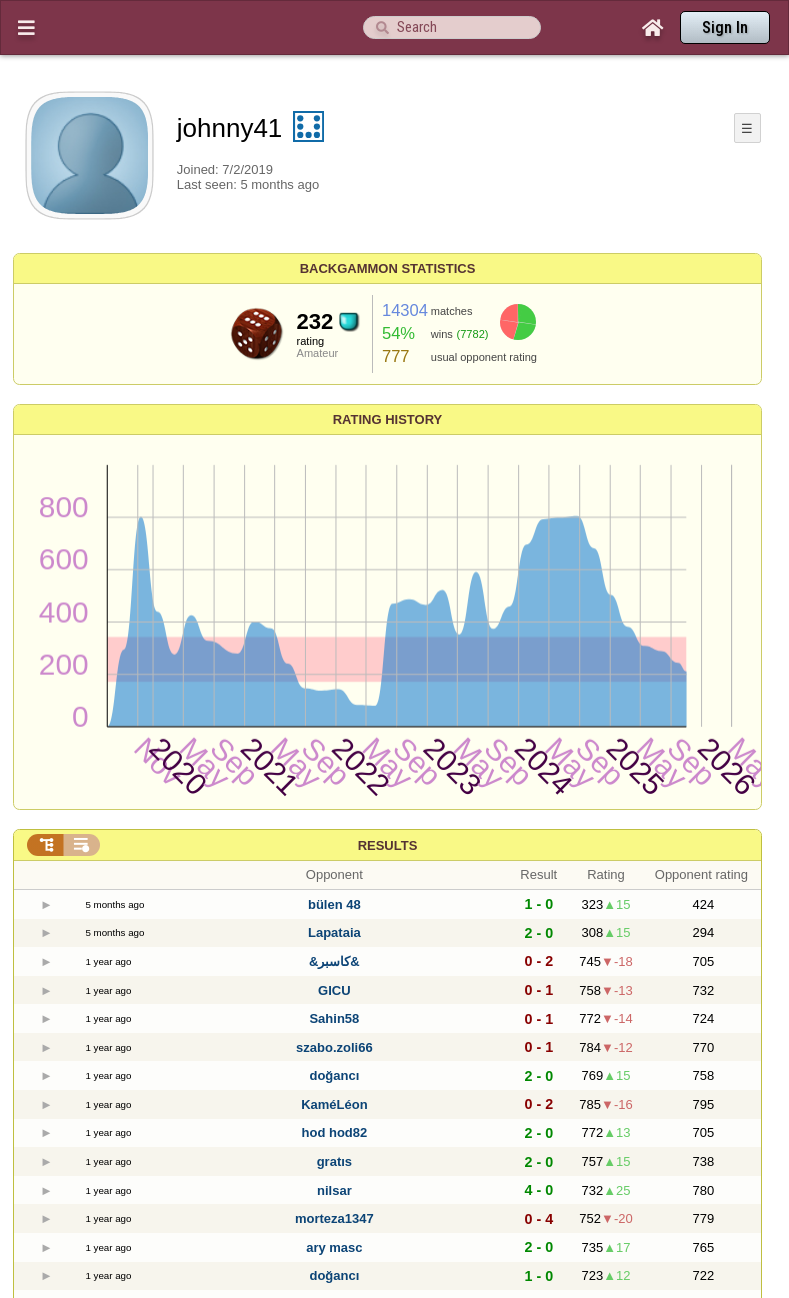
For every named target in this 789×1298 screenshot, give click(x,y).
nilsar (334, 1190)
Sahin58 (334, 1018)
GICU (334, 990)
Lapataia (334, 932)
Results (388, 845)
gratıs (334, 1161)
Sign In (725, 27)
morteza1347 (334, 1218)
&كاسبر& (334, 961)
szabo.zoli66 (334, 1047)
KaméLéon (334, 1104)
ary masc (334, 1247)
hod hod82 (335, 1132)
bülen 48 (334, 904)
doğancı (334, 1075)
